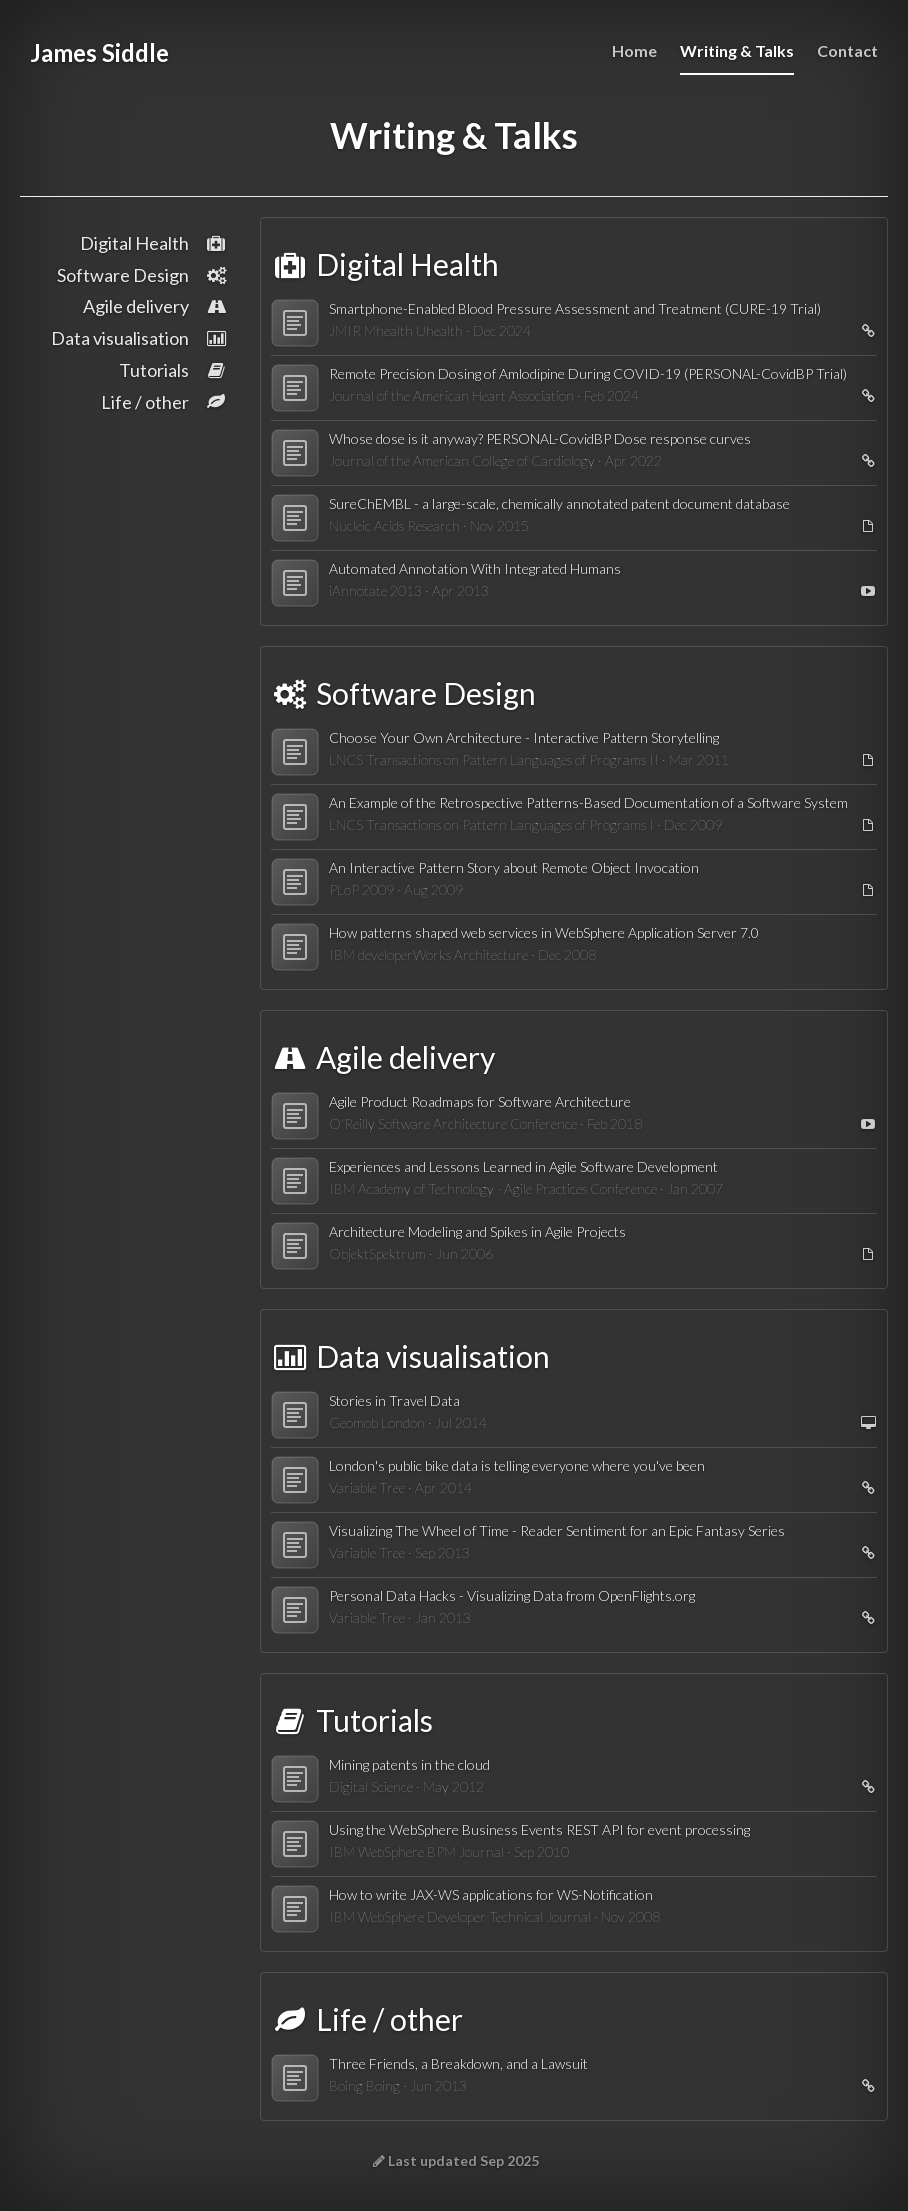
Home (634, 50)
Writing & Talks (737, 50)
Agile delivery (155, 306)
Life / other (164, 402)
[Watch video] (864, 591)
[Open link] (864, 331)
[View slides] (864, 1423)
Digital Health (154, 243)
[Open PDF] (864, 526)
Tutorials (173, 370)
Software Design (142, 275)
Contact (847, 50)
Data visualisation (139, 338)
